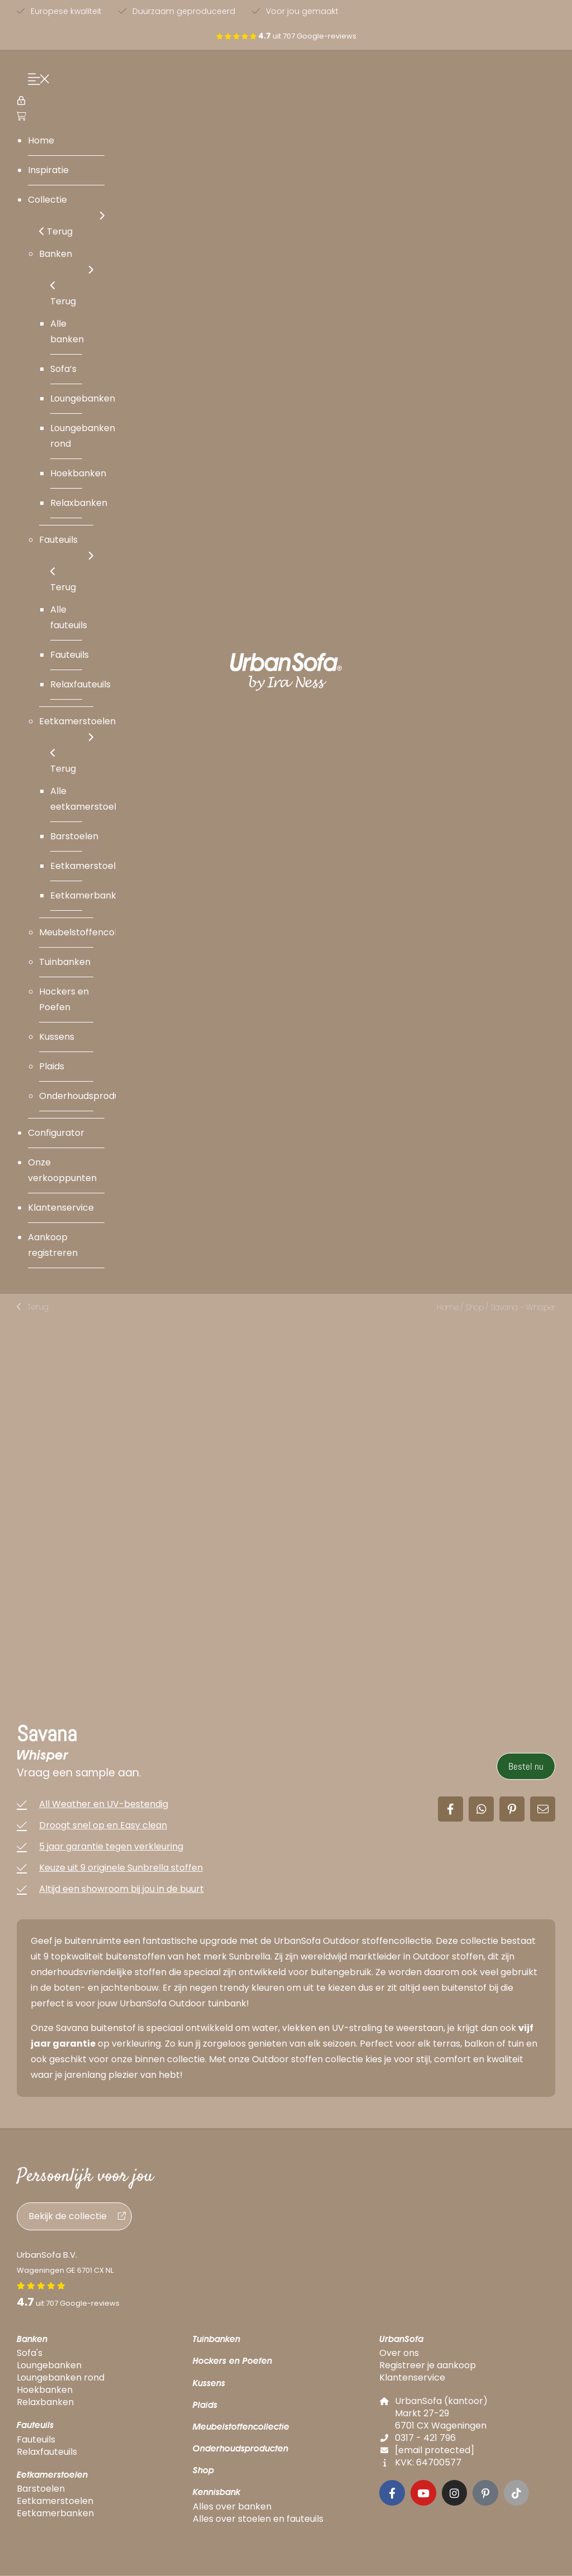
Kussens (209, 2383)
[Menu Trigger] (36, 80)
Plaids (205, 2405)
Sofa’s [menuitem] (63, 368)
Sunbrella (249, 1957)
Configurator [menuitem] (56, 1132)
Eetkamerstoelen (52, 2475)
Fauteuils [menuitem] (66, 548)
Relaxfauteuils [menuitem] (80, 684)
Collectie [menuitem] (66, 208)
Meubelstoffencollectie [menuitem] (90, 932)
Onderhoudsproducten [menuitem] (89, 1095)
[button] (33, 1307)
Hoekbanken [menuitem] (78, 473)
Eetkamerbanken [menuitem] (88, 895)
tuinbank (227, 2004)
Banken (32, 2340)
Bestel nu (526, 1766)
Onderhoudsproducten (240, 2449)
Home (448, 1307)
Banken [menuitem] (66, 262)
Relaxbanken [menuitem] (78, 502)
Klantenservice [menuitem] (61, 1207)
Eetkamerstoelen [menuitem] (77, 730)
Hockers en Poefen (232, 2362)
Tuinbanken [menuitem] (64, 961)
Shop (474, 1307)
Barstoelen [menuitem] (74, 836)
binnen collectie (170, 2060)
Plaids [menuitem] (51, 1066)
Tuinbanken (216, 2340)
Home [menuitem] (41, 140)
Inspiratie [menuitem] (48, 170)
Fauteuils (35, 2426)
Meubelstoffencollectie (241, 2427)
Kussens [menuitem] (56, 1036)
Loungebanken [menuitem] (82, 398)
